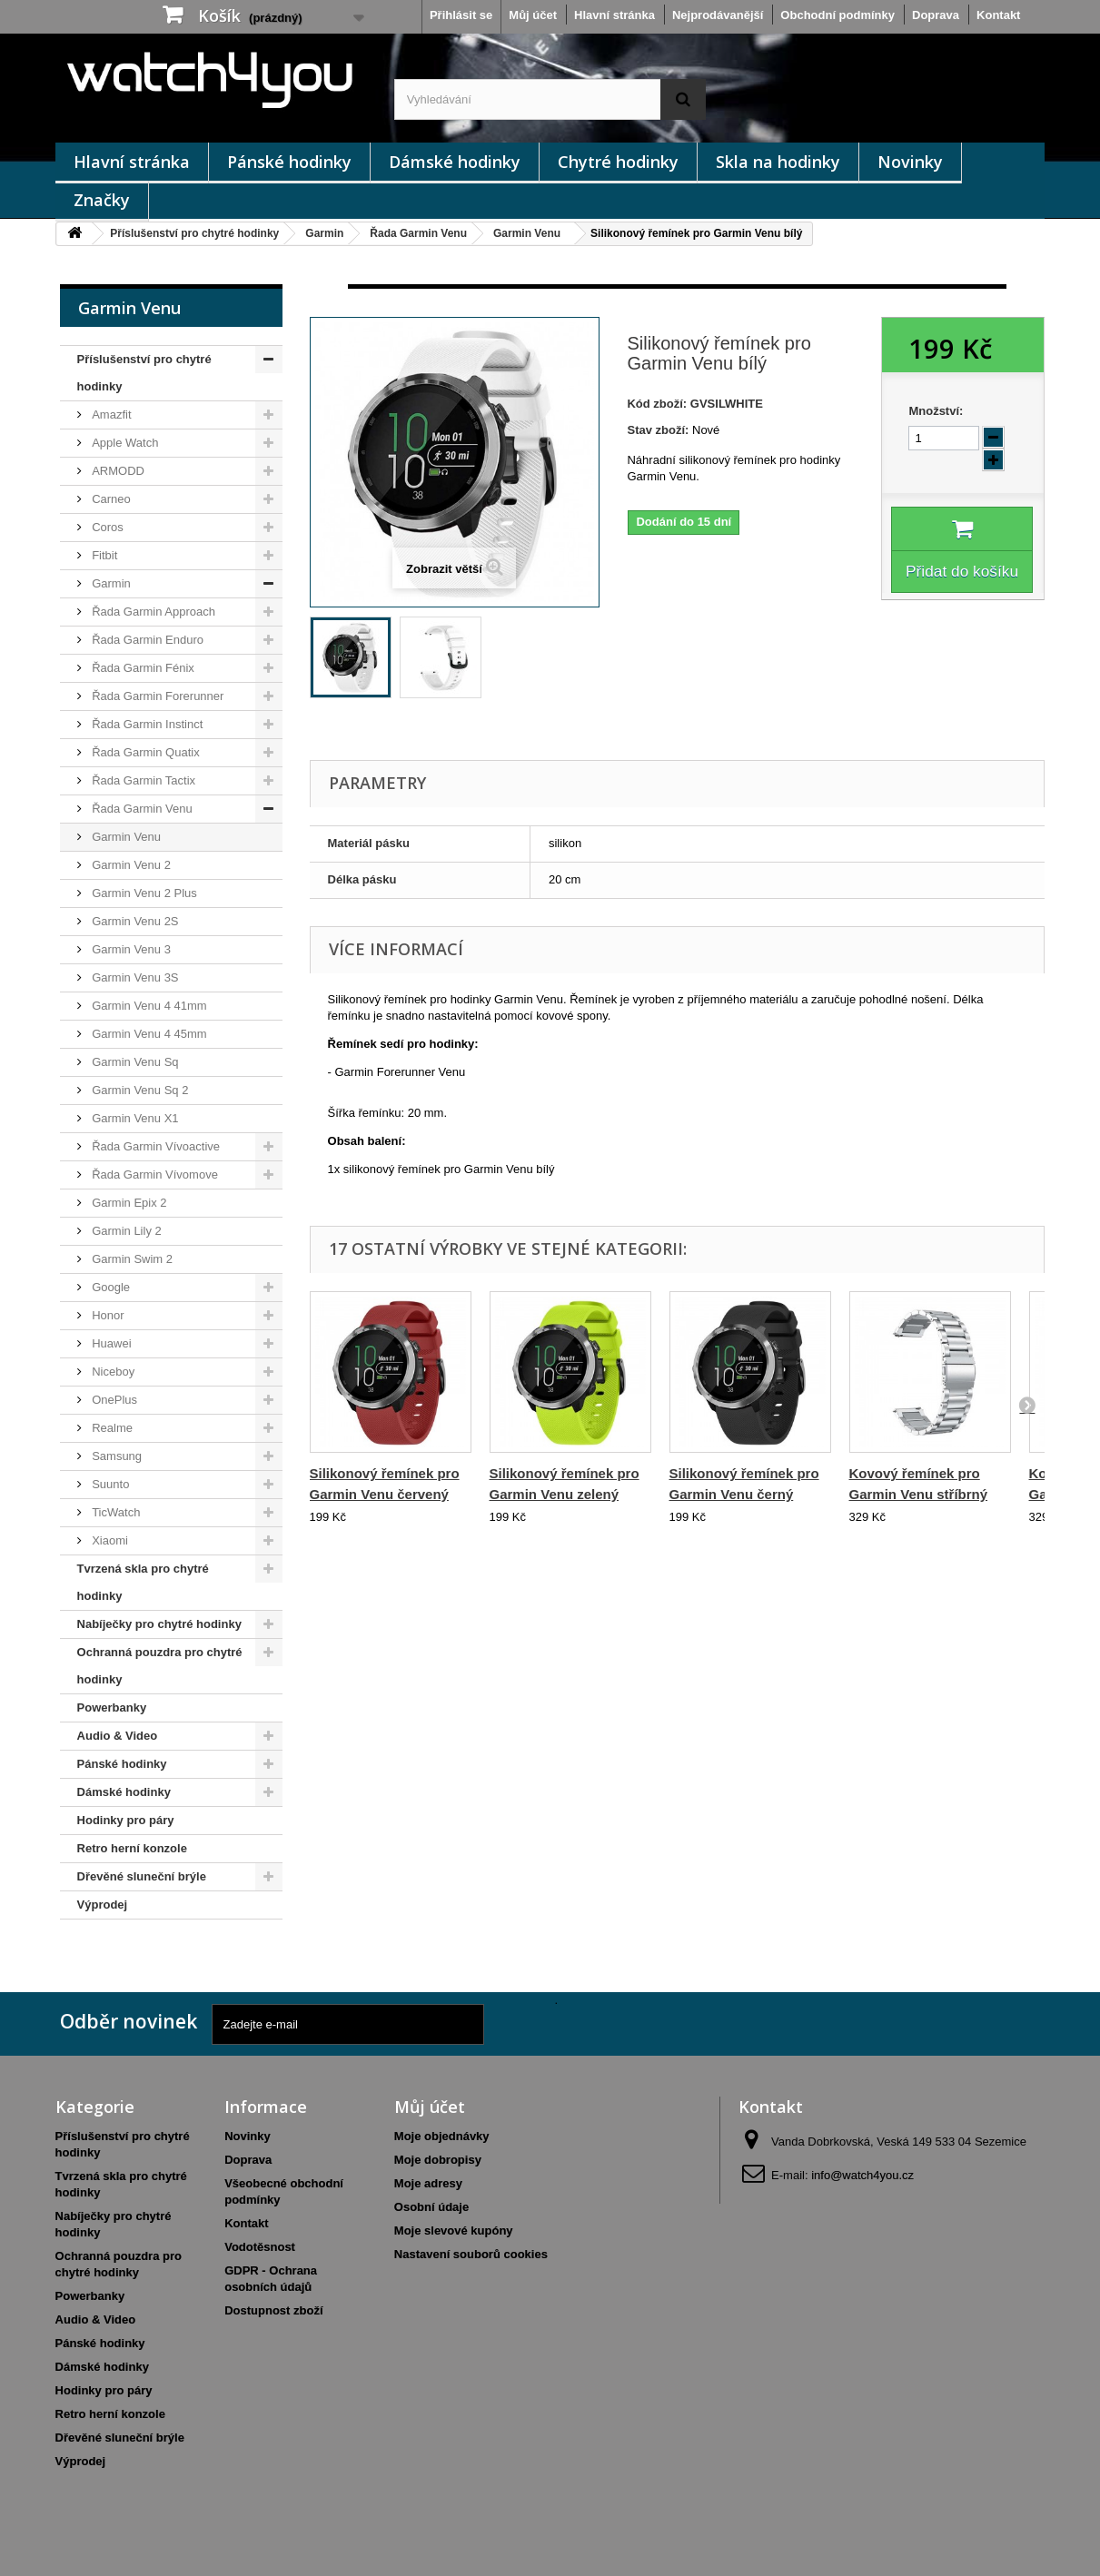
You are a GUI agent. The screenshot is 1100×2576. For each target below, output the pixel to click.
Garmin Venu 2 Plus (143, 893)
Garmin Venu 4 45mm (148, 1034)
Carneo (110, 499)
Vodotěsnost (259, 2247)
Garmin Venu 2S (134, 921)
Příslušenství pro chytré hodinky (194, 233)
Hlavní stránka (614, 15)
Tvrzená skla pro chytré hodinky (143, 1582)
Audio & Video (117, 1735)
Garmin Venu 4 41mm (148, 1005)
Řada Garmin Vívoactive (155, 1146)
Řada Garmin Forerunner (156, 696)
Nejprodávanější (717, 15)
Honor (106, 1315)
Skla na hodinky (778, 162)
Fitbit (103, 555)
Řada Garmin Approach (152, 611)
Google (110, 1287)
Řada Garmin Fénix (141, 668)
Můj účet (533, 15)
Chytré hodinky (618, 162)
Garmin (324, 233)
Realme (111, 1428)
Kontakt (998, 15)
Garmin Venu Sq (134, 1062)
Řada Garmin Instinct (146, 724)
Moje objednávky (442, 2136)
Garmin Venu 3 (130, 949)
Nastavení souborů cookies (471, 2254)
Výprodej (102, 1904)
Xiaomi (108, 1540)
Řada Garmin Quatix (144, 752)
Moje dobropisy (437, 2159)
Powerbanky (112, 1707)
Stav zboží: (658, 430)
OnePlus (113, 1399)
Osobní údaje (431, 2207)
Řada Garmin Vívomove (153, 1174)
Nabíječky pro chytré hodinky (159, 1624)
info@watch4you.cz (862, 2175)
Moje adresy (428, 2183)
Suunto (109, 1484)
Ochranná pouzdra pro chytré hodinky (160, 1665)
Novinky (910, 162)
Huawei (110, 1343)
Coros (106, 527)
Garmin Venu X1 (134, 1118)
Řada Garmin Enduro (146, 639)
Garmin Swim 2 (131, 1259)
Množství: (935, 411)
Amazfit (110, 414)
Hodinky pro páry (125, 1820)
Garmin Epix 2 (128, 1202)
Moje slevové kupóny (453, 2230)
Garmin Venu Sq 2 (139, 1090)
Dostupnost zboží (273, 2310)
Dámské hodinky (454, 162)
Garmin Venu (526, 233)
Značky (102, 200)
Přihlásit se (461, 15)
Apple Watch (124, 442)
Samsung (116, 1456)
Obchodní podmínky (837, 15)
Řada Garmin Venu (418, 233)
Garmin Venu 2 (130, 865)
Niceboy (112, 1371)
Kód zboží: (657, 403)
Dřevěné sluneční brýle (141, 1876)
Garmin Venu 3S (134, 977)
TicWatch (115, 1512)
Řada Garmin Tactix (142, 780)
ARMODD (116, 471)
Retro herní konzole (132, 1848)
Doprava (935, 15)
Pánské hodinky (289, 162)
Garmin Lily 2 (125, 1231)
